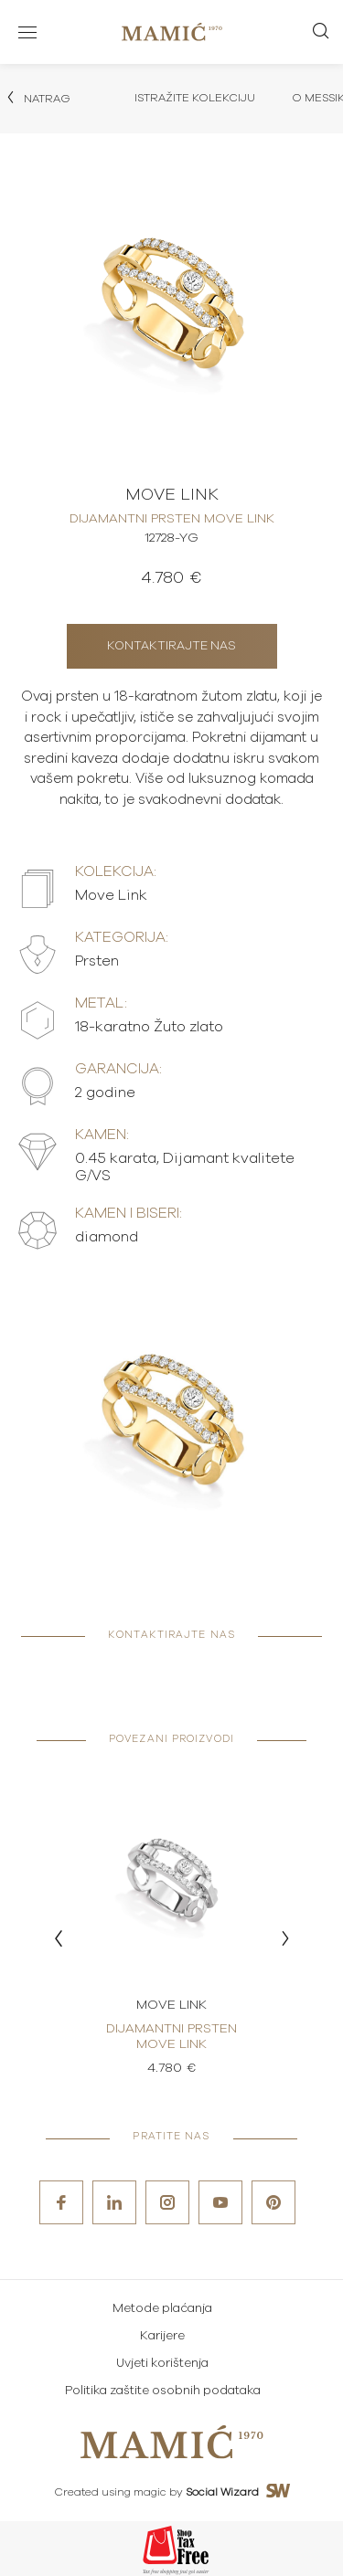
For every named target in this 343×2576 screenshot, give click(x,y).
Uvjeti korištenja (162, 2364)
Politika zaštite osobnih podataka (163, 2391)
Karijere (162, 2336)
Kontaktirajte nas (171, 646)
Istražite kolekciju (194, 97)
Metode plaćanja (162, 2309)
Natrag (37, 97)
